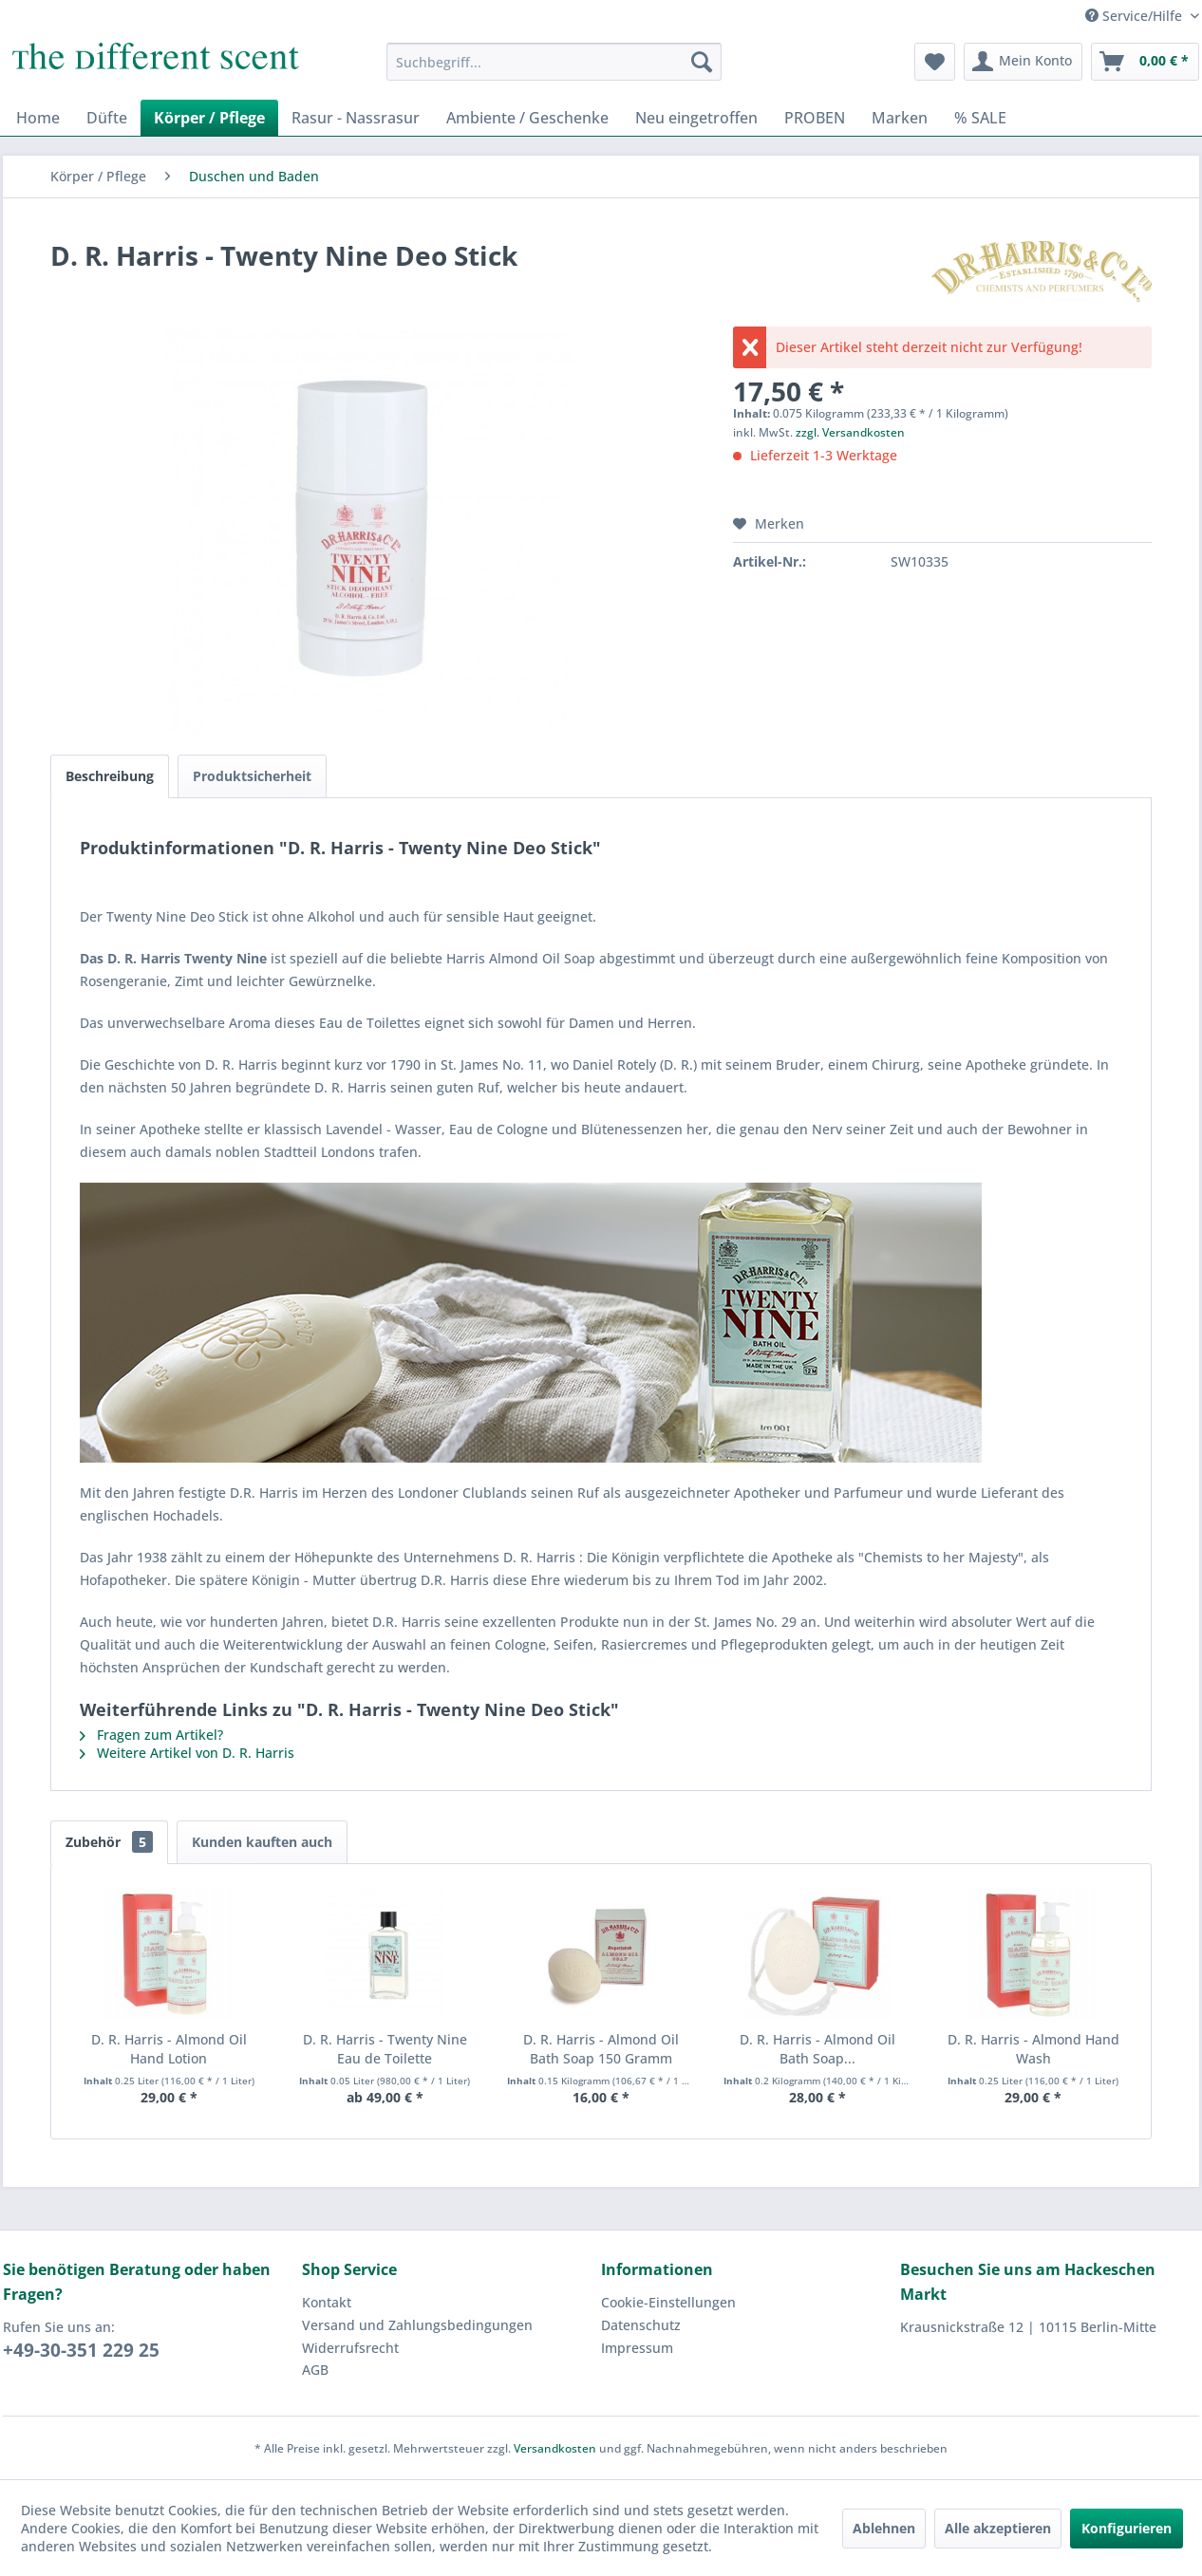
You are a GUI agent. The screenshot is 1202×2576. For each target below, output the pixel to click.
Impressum (637, 2348)
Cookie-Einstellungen (668, 2302)
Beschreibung (110, 776)
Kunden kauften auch (262, 1842)
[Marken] (899, 118)
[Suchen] (702, 62)
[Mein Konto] (1023, 62)
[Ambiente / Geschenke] (527, 118)
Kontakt (326, 2302)
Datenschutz (641, 2325)
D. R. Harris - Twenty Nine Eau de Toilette (385, 2048)
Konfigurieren (1126, 2528)
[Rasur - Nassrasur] (355, 118)
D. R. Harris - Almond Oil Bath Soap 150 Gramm (601, 2048)
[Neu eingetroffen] (696, 118)
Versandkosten (555, 2448)
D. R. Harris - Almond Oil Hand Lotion (169, 2048)
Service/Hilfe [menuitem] (1135, 16)
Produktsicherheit (252, 776)
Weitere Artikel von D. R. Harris (187, 1753)
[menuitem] (554, 62)
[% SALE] (980, 118)
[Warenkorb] (1145, 62)
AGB (315, 2370)
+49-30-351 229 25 (81, 2350)
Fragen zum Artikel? (151, 1735)
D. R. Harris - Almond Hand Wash (1033, 2048)
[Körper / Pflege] (209, 118)
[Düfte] (107, 118)
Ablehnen (884, 2528)
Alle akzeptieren (998, 2528)
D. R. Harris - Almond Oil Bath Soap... (817, 2048)
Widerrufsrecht (350, 2348)
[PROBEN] (814, 118)
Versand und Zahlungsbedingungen (417, 2325)
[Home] (38, 118)
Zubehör (109, 1842)
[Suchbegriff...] (554, 62)
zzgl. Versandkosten (850, 432)
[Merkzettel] (934, 62)
